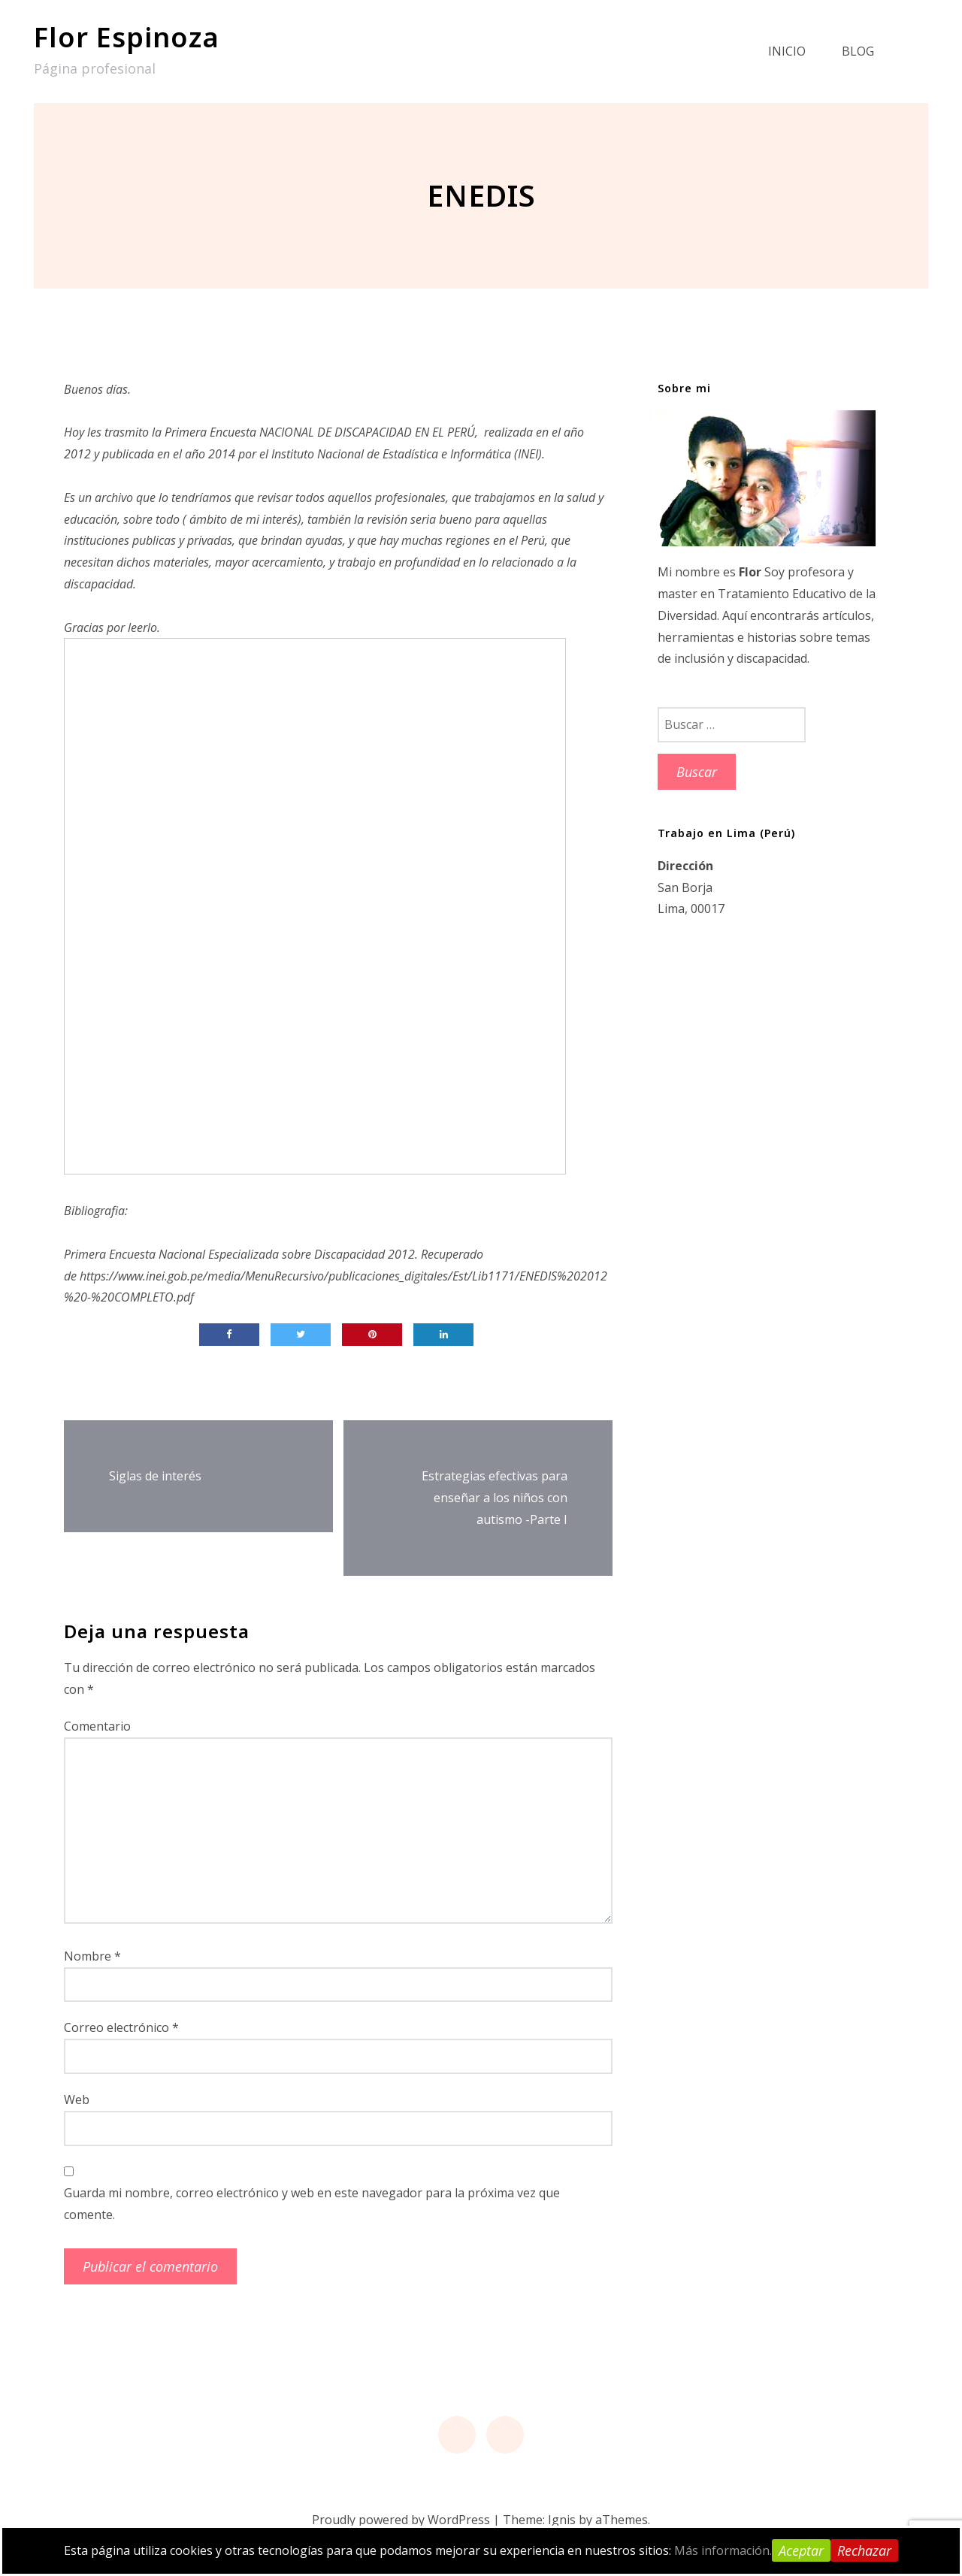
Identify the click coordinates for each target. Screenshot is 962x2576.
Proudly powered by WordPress (401, 2519)
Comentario (97, 1726)
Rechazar (864, 2550)
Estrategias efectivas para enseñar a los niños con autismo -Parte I (494, 1498)
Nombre (92, 1956)
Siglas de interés (155, 1476)
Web (76, 2099)
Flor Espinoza (126, 37)
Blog (858, 51)
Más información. (723, 2550)
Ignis (562, 2519)
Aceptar (801, 2550)
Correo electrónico (121, 2027)
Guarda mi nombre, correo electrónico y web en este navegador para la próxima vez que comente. (312, 2203)
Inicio (787, 51)
